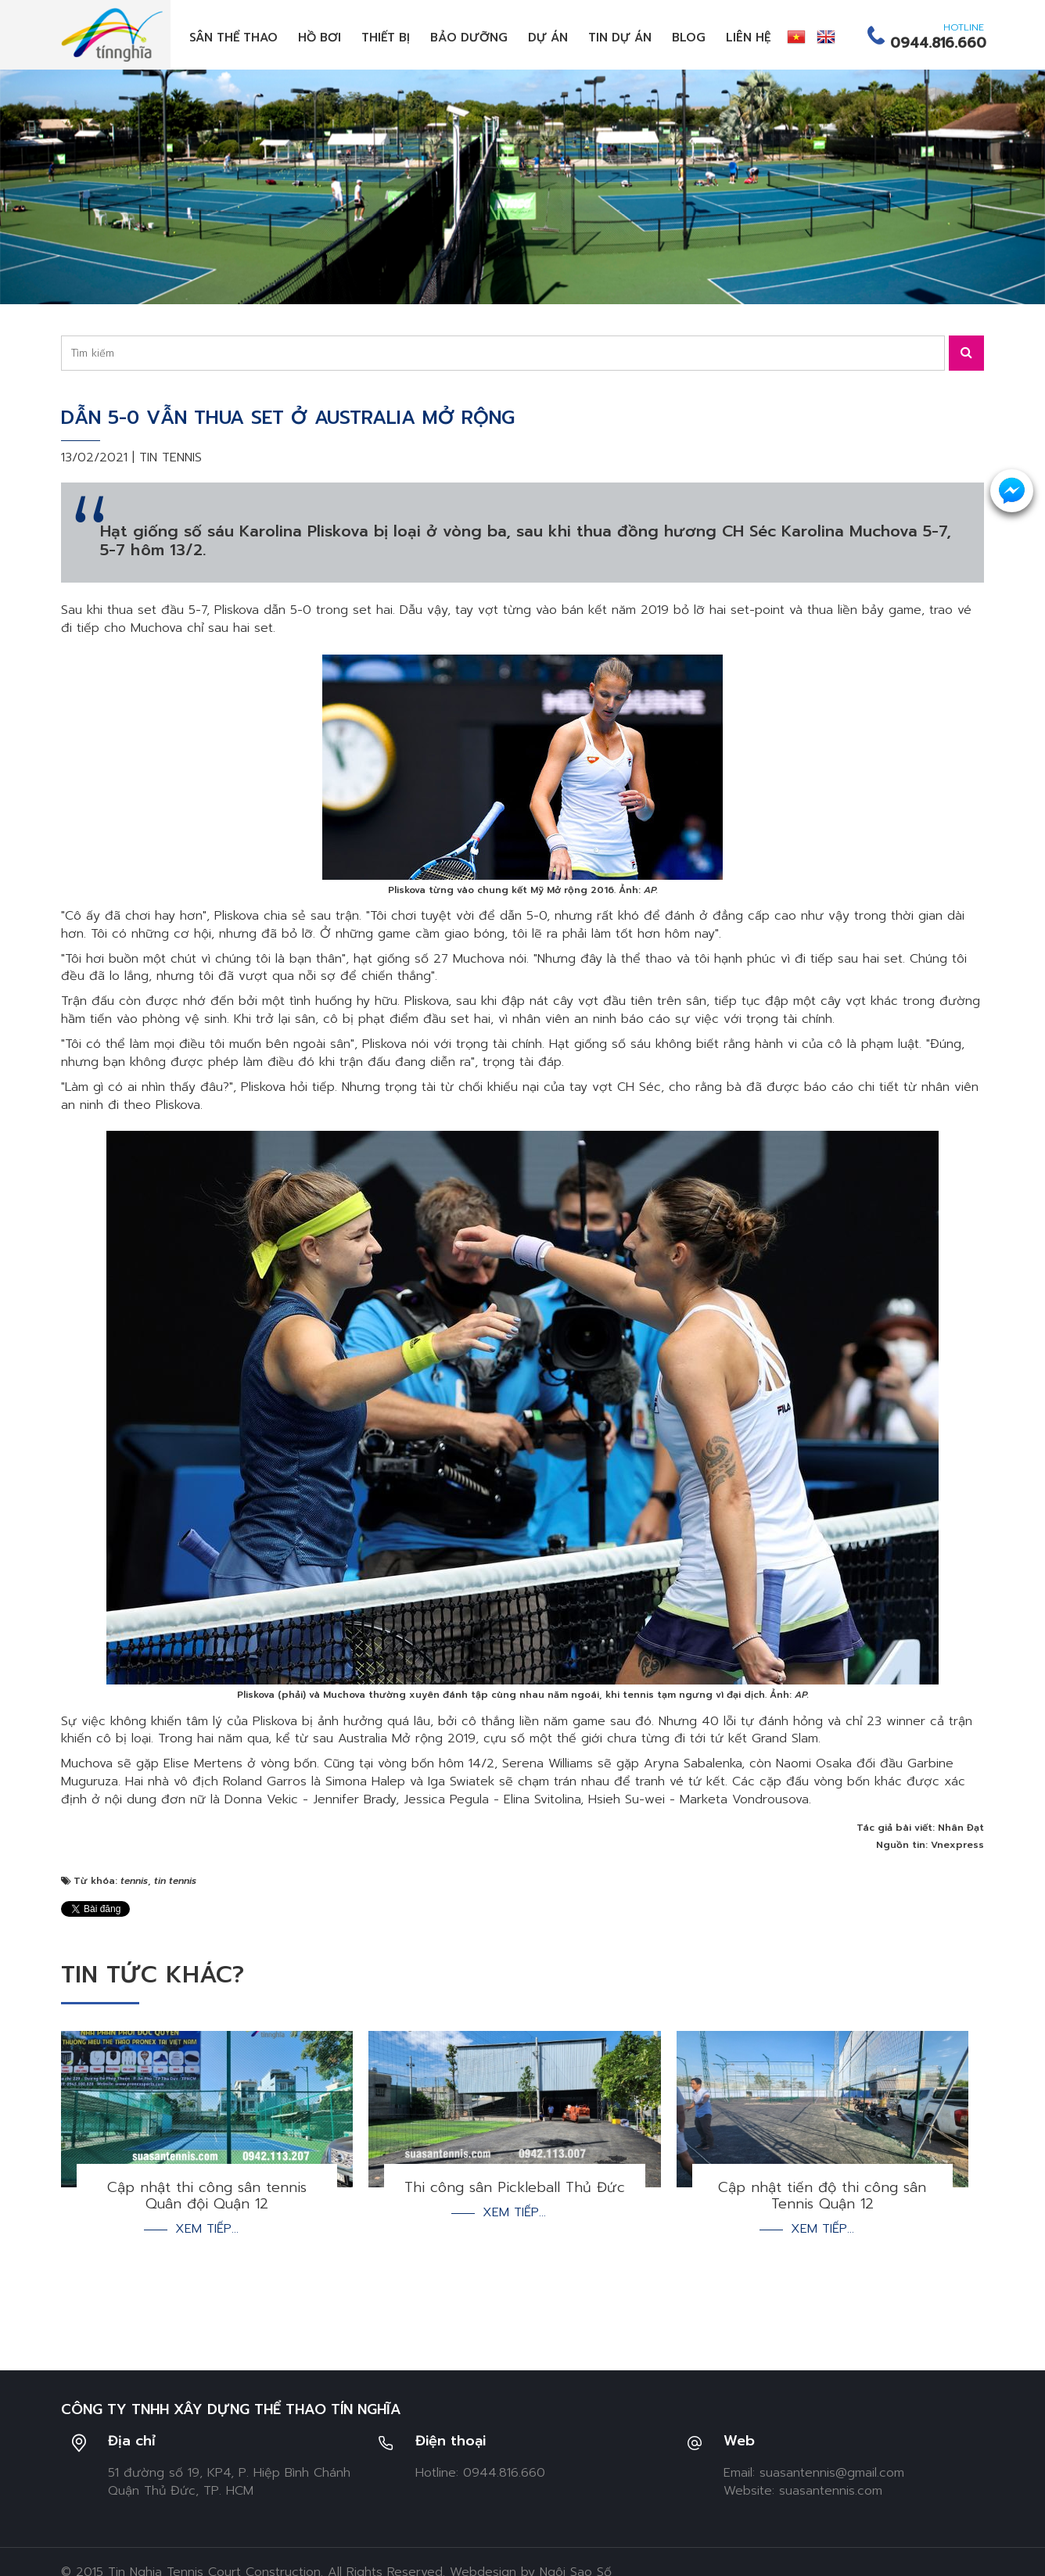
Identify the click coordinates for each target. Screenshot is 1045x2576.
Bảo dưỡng (469, 37)
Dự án (548, 37)
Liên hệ (748, 37)
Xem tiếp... (207, 2229)
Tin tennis (170, 457)
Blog (689, 37)
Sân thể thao (233, 37)
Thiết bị (385, 37)
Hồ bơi (319, 37)
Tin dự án (620, 37)
